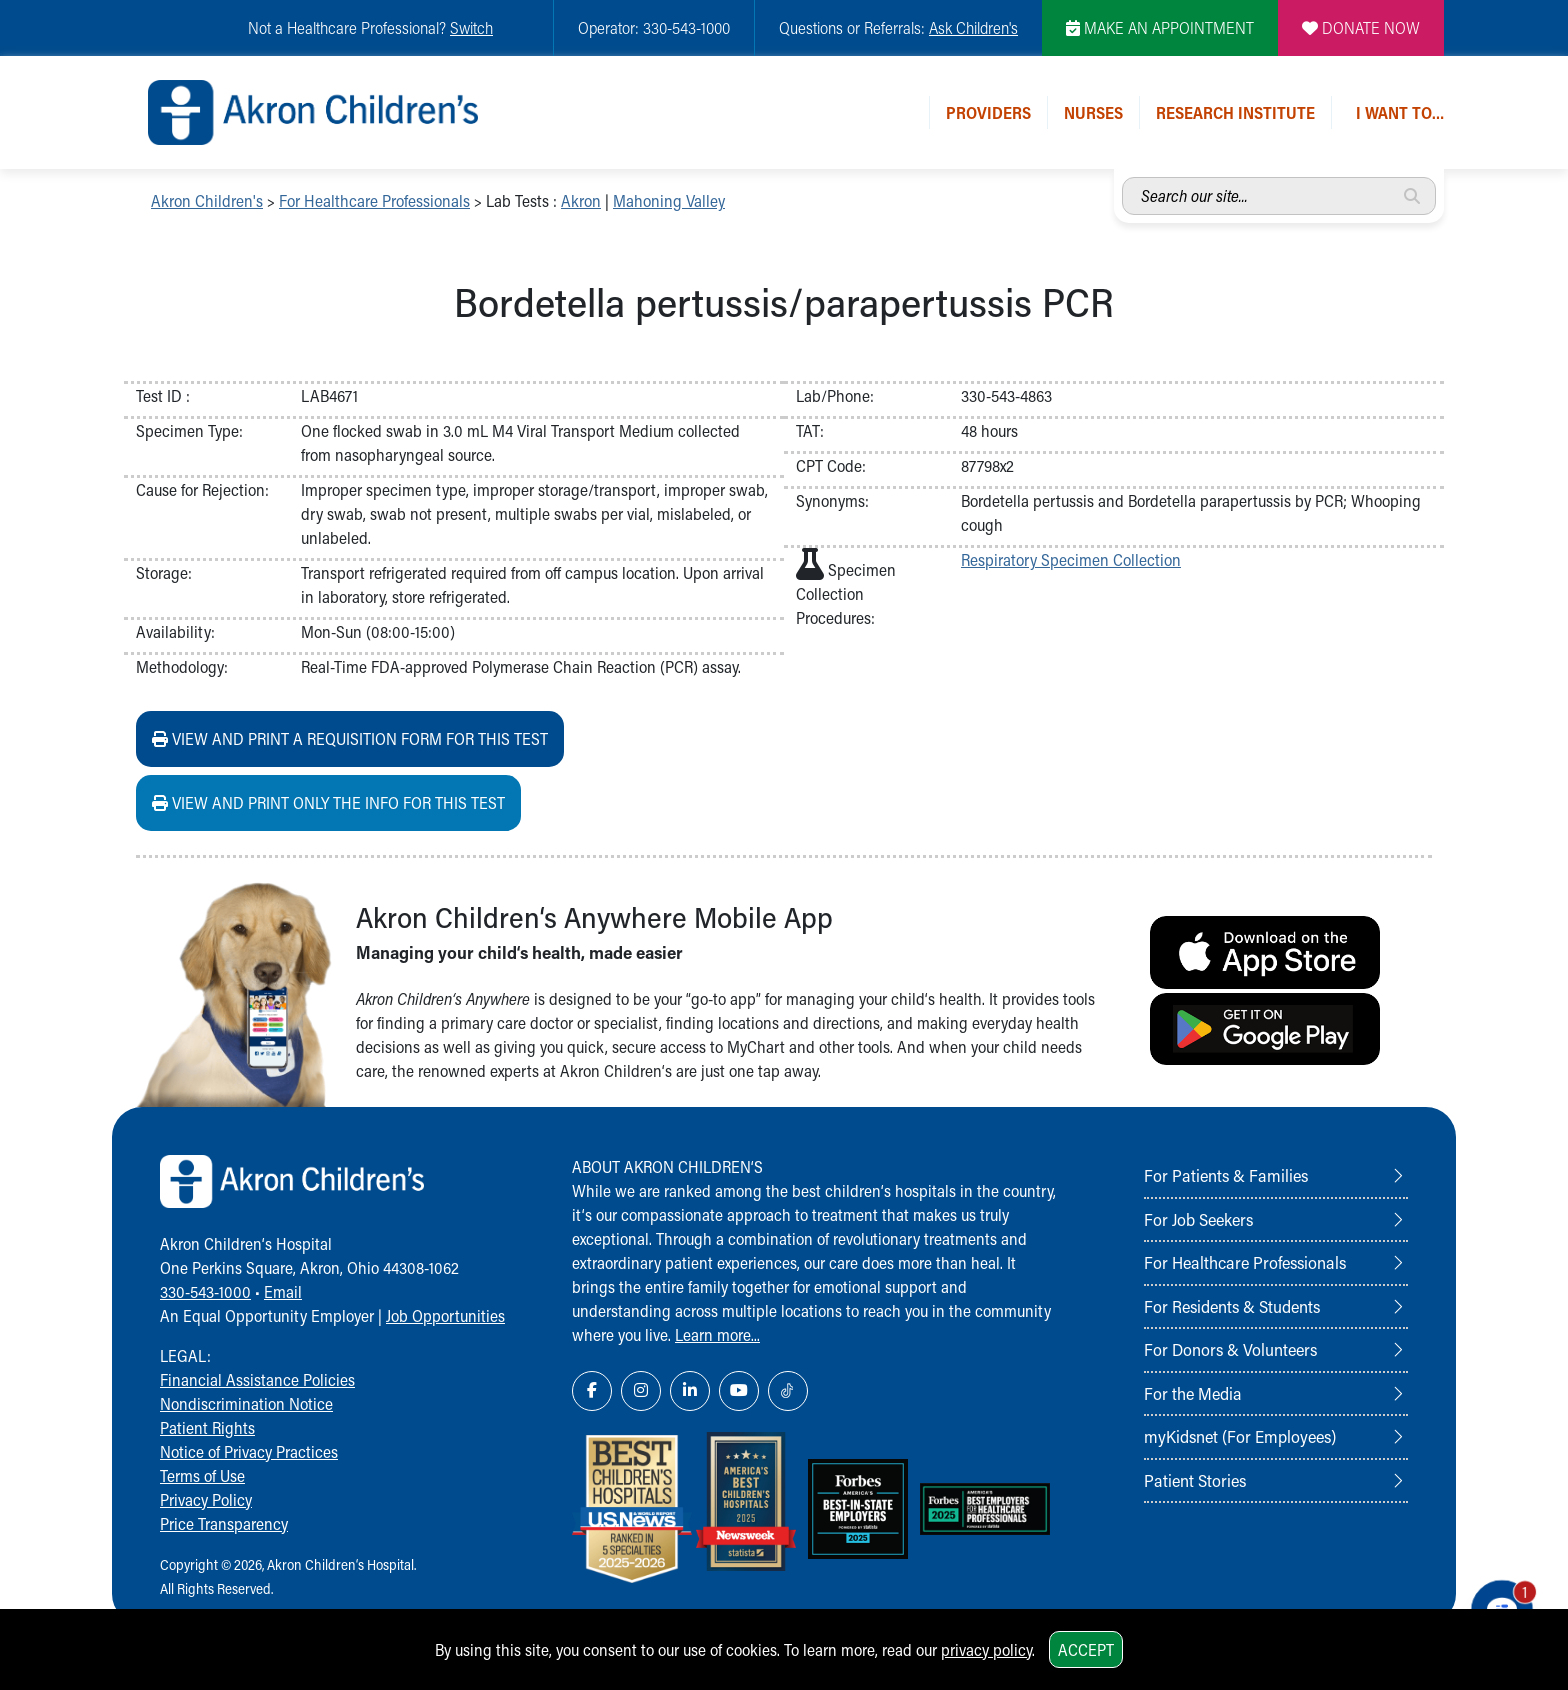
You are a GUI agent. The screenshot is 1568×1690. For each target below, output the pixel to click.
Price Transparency (224, 1523)
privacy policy (986, 1649)
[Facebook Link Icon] (592, 1391)
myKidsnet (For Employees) (1240, 1436)
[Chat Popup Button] (1496, 1602)
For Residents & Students (1232, 1306)
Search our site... (1122, 177)
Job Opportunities (445, 1315)
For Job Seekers (1198, 1219)
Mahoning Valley (669, 200)
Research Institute (1235, 112)
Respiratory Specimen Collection (1071, 559)
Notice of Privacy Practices (249, 1451)
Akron (581, 200)
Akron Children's (207, 200)
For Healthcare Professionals (374, 200)
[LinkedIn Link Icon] (690, 1391)
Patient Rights (207, 1427)
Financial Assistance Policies (257, 1379)
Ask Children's (973, 27)
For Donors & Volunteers (1230, 1349)
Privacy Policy (206, 1499)
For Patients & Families (1226, 1175)
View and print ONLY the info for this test (328, 802)
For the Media (1193, 1393)
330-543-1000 (205, 1291)
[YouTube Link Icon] (739, 1391)
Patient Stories (1195, 1480)
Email (283, 1291)
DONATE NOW (1361, 27)
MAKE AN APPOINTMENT (1160, 27)
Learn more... (717, 1334)
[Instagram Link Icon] (641, 1391)
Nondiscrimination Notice (246, 1403)
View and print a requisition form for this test (350, 738)
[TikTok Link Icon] (788, 1391)
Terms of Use (202, 1475)
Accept (1086, 1649)
